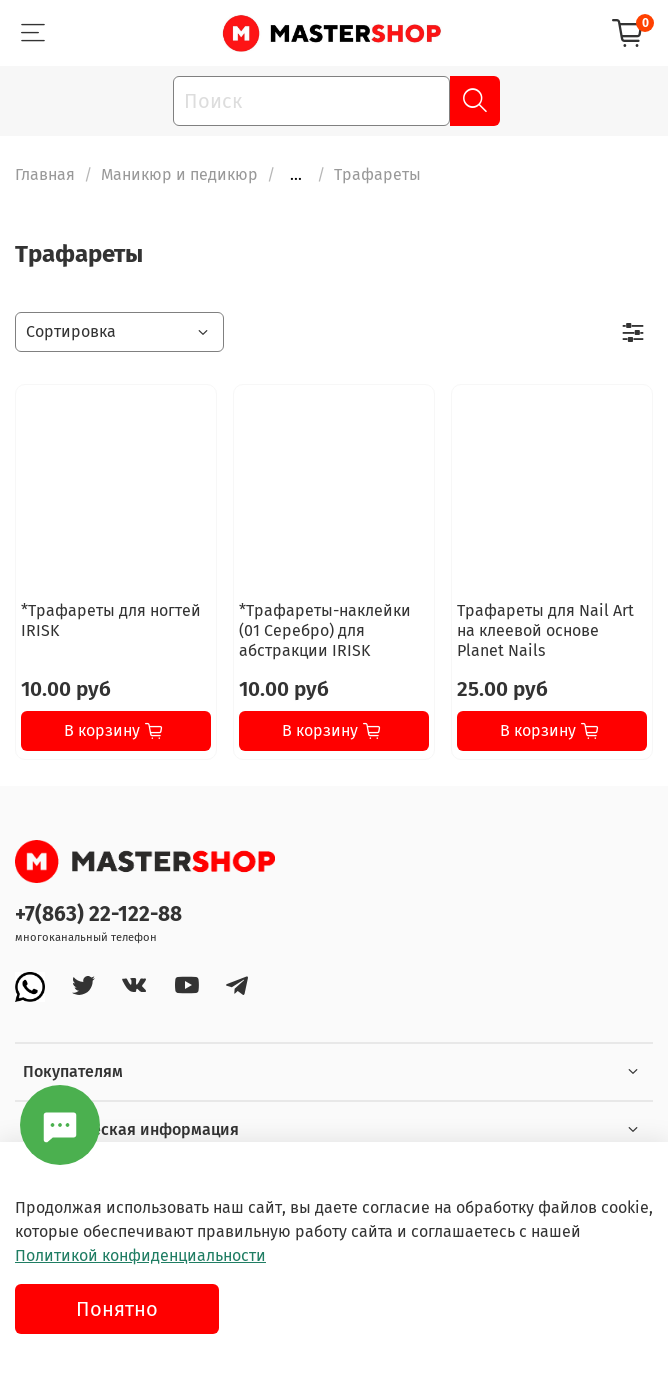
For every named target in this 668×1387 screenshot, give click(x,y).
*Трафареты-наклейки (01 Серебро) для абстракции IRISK (325, 630)
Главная (45, 174)
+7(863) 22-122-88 (98, 914)
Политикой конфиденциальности (140, 1255)
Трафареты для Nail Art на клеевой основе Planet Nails (545, 630)
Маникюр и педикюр (179, 174)
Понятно (117, 1309)
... (296, 175)
